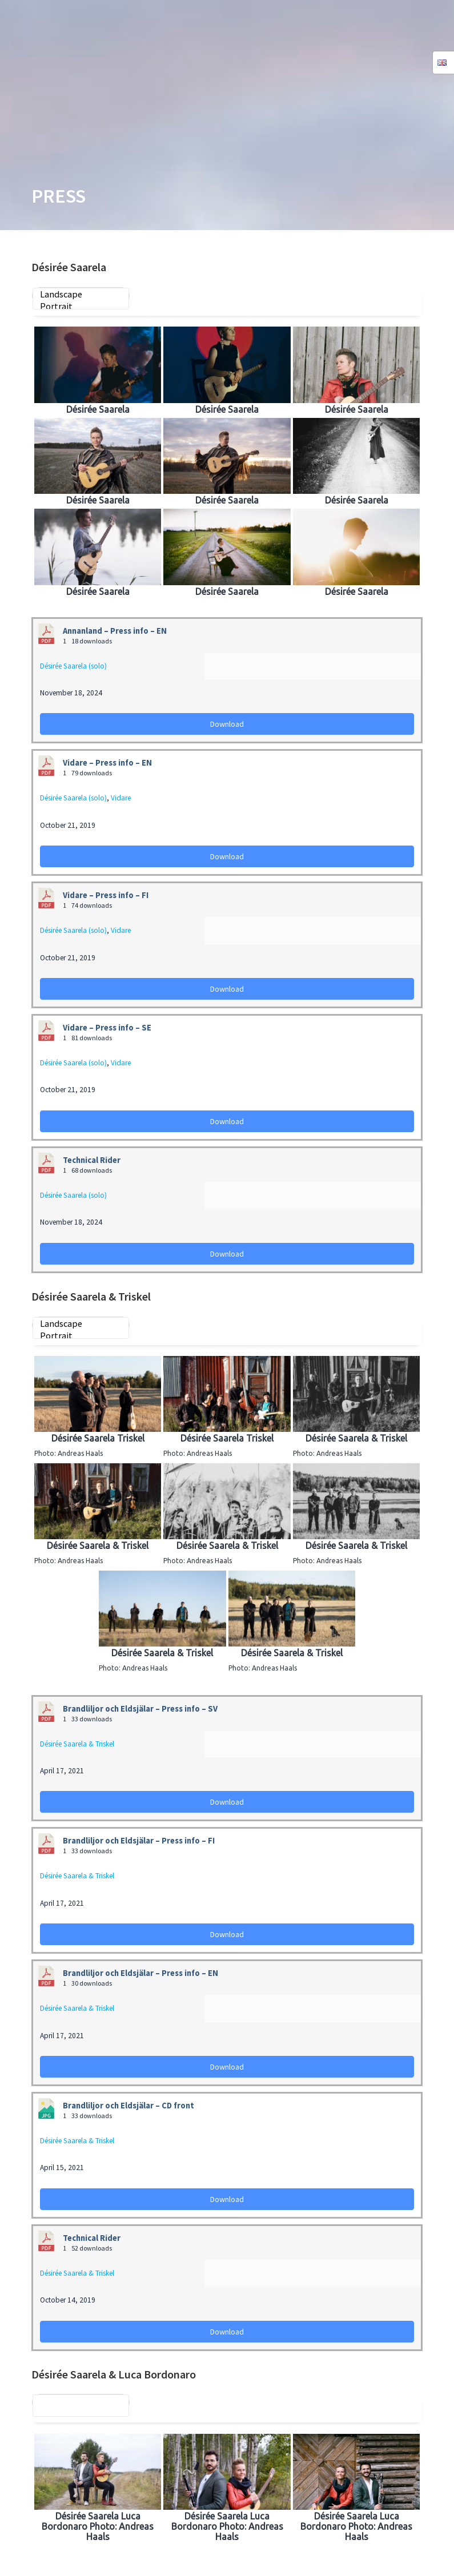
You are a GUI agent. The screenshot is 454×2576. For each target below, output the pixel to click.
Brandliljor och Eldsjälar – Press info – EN (140, 1973)
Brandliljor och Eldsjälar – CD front (128, 2105)
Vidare (121, 798)
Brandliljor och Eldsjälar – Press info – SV (140, 1709)
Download (227, 724)
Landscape (81, 294)
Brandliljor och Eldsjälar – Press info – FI (139, 1841)
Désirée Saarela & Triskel (77, 1744)
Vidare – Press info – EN (107, 763)
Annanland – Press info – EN (115, 631)
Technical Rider (91, 1160)
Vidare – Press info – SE (107, 1028)
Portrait (81, 306)
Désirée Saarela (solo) (73, 666)
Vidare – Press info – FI (105, 895)
